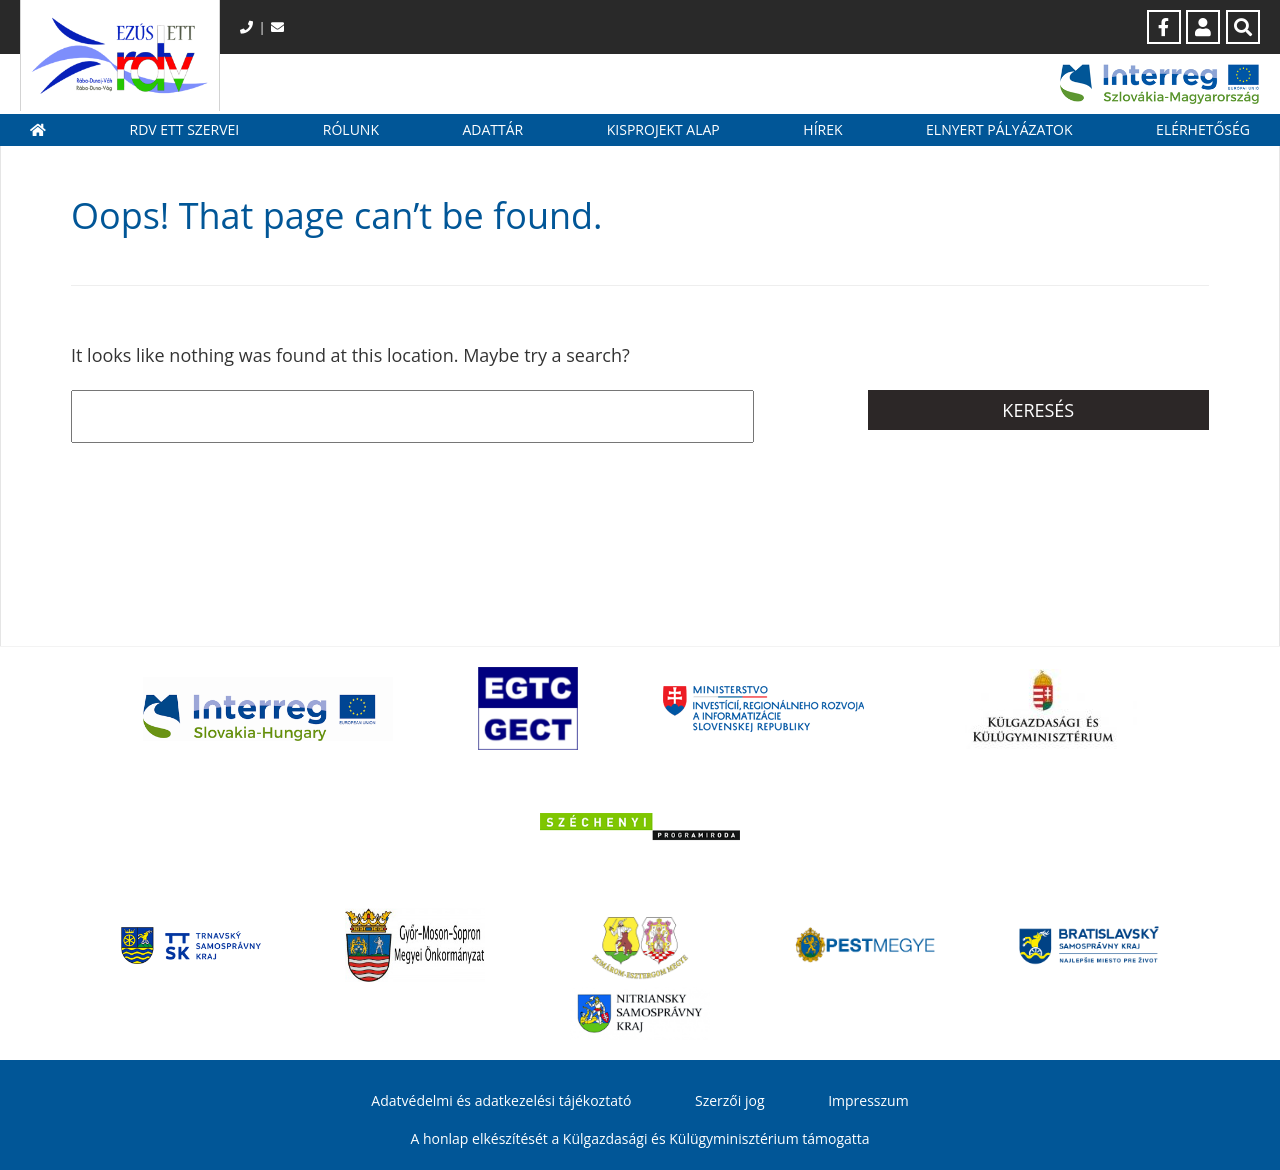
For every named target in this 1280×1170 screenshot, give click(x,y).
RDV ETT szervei (185, 129)
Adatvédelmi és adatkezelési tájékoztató (501, 1100)
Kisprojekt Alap (663, 129)
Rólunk (351, 129)
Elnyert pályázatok (999, 129)
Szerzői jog (730, 1100)
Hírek (822, 129)
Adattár (492, 129)
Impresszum (868, 1100)
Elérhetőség (1203, 129)
